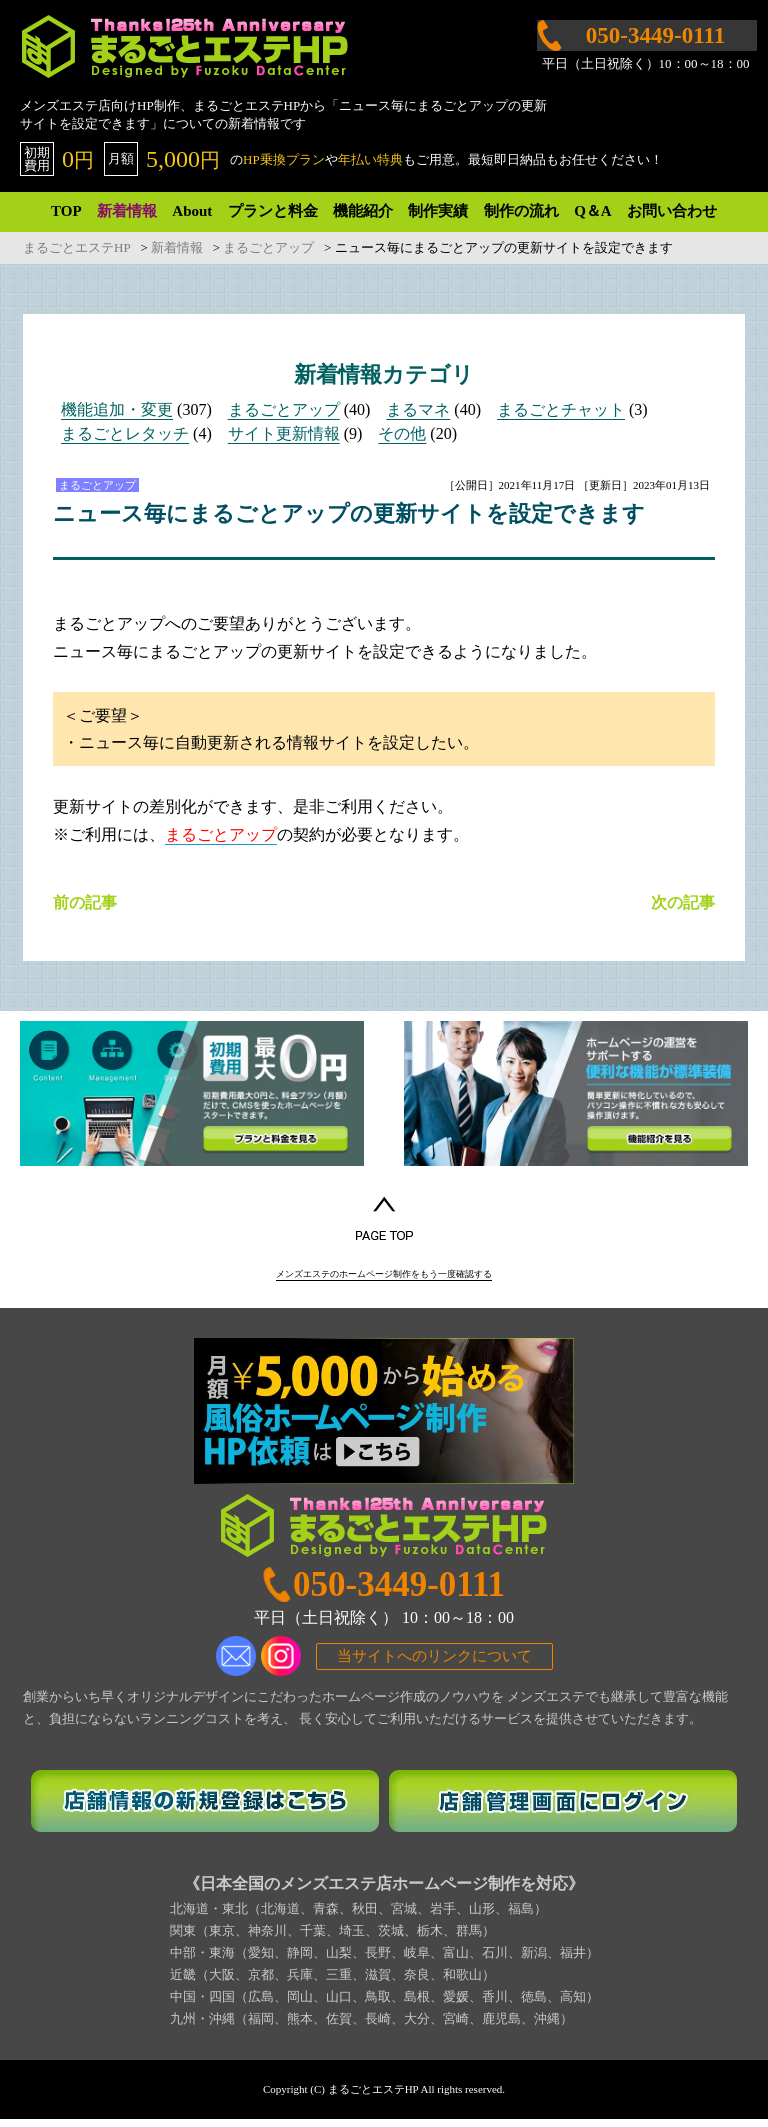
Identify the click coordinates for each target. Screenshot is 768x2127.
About (192, 211)
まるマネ (418, 409)
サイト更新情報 (284, 433)
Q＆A (593, 211)
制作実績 (438, 211)
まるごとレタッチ (125, 433)
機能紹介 (363, 211)
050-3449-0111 (399, 1592)
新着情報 (127, 211)
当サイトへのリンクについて (434, 1663)
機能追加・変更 (117, 409)
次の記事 (683, 903)
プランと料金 (273, 211)
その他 (402, 433)
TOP (66, 211)
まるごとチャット (561, 409)
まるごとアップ (284, 409)
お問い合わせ (672, 211)
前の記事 (85, 903)
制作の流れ (521, 211)
